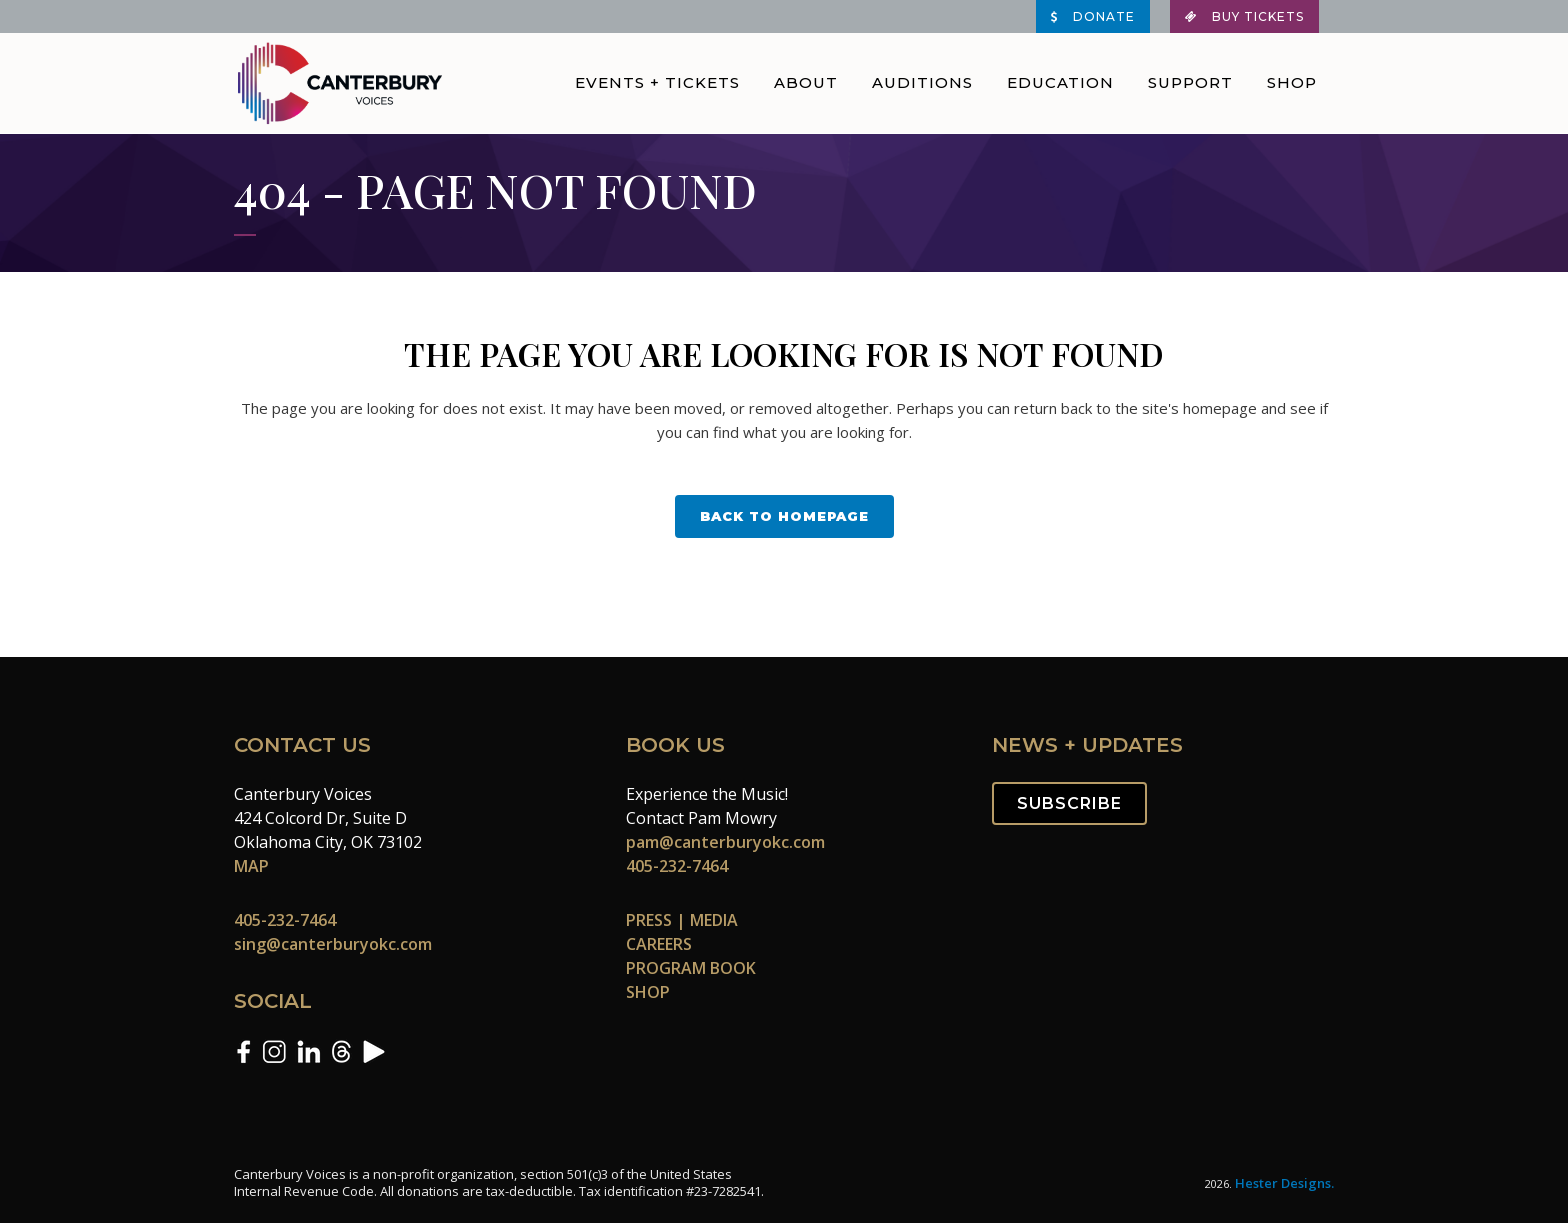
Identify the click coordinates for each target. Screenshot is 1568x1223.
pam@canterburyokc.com (725, 842)
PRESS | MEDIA (682, 920)
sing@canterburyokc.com (333, 944)
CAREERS (659, 944)
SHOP (648, 992)
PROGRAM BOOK (691, 968)
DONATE (1093, 16)
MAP (251, 866)
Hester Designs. (1284, 1183)
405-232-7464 (285, 920)
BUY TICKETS (1244, 16)
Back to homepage (784, 516)
